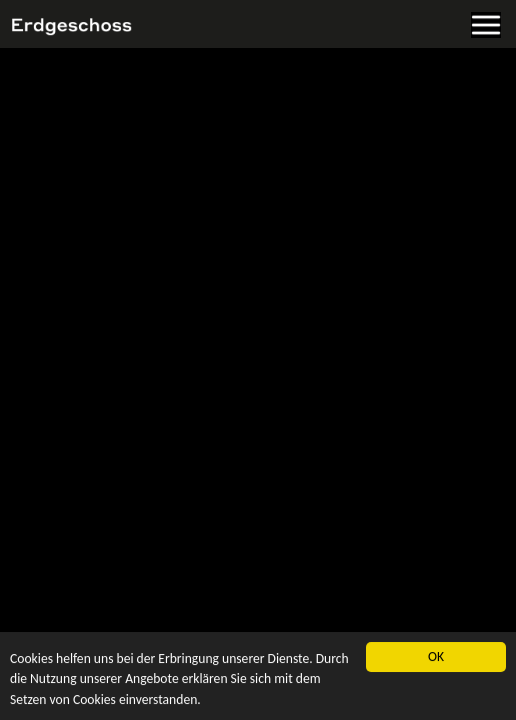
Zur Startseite (44, 92)
